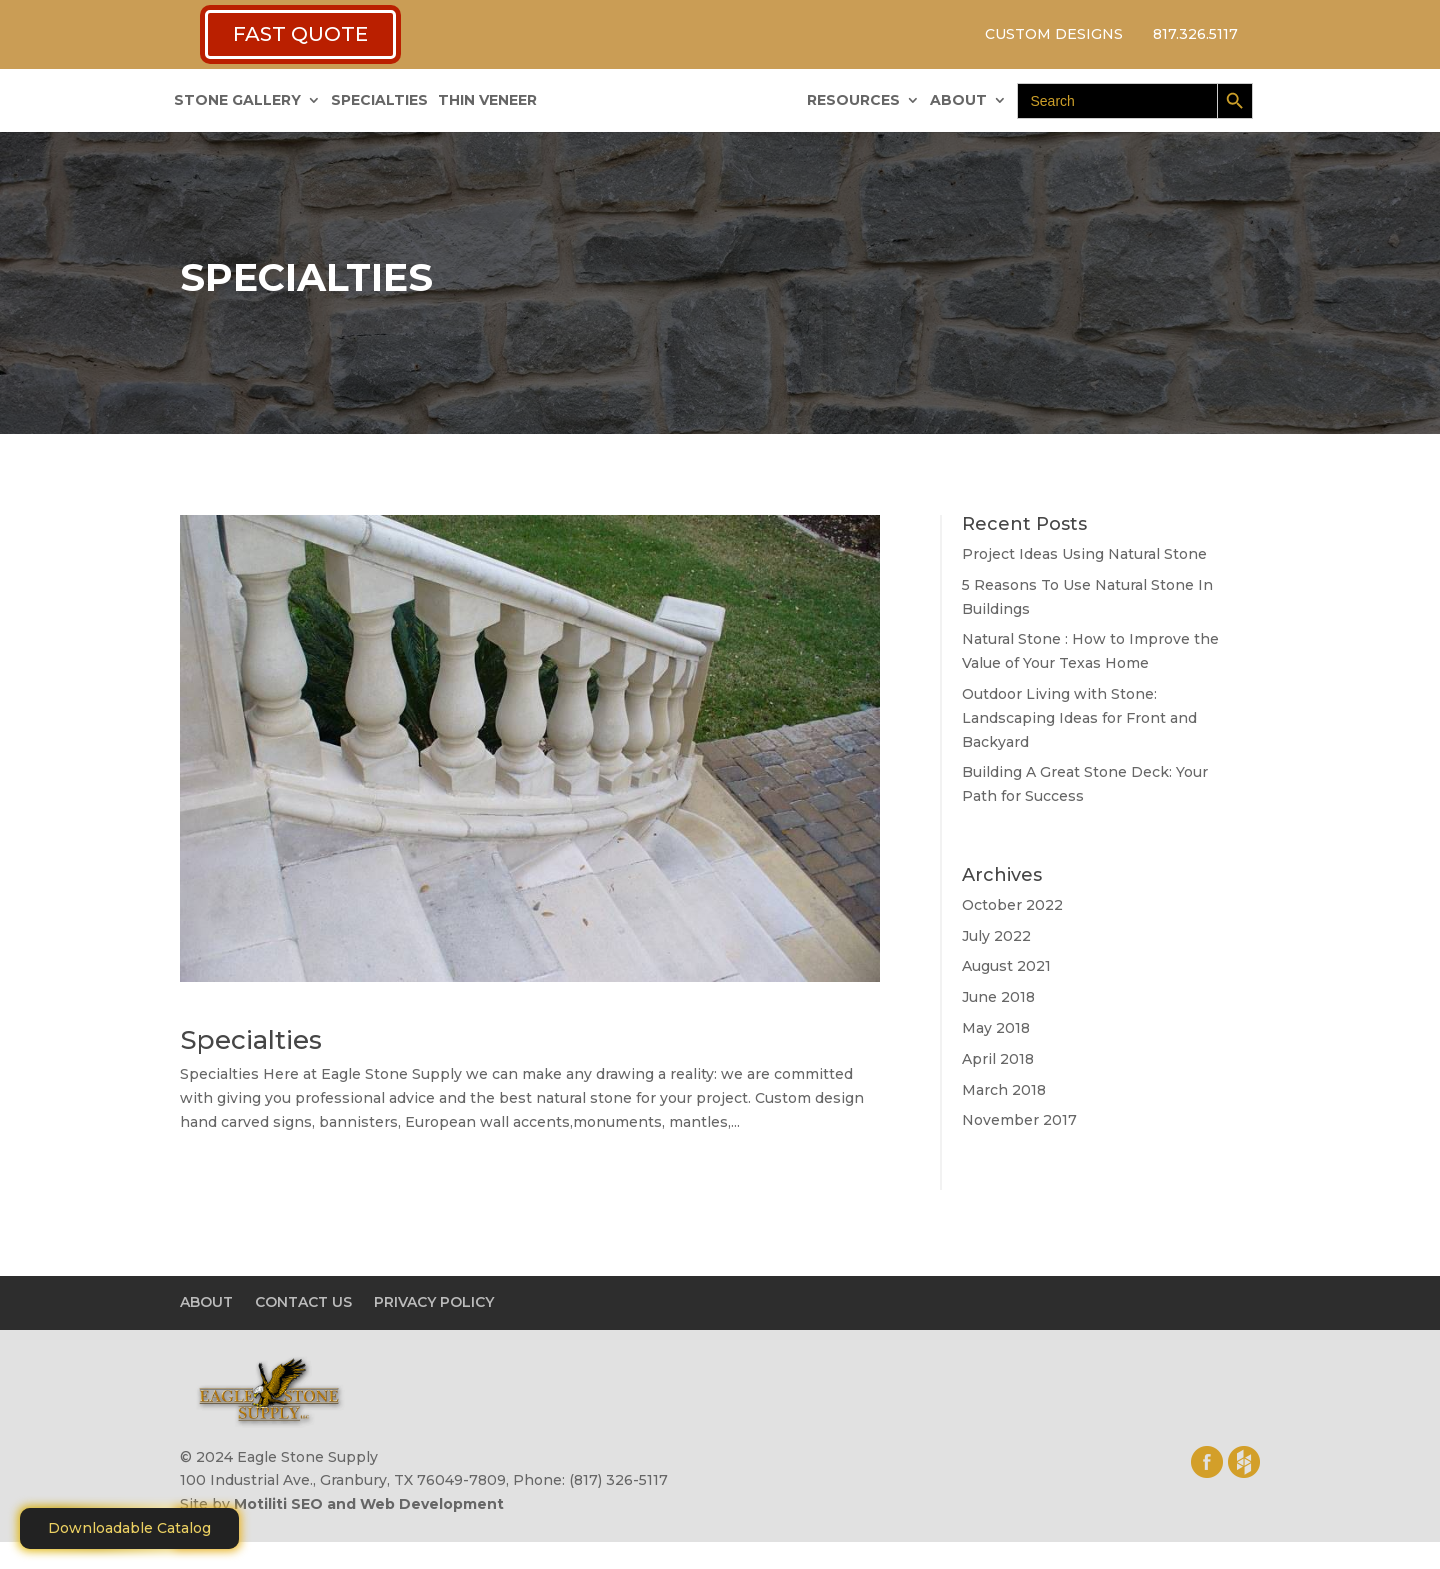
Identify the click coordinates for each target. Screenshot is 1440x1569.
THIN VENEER (487, 101)
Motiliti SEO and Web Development (369, 1504)
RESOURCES (853, 101)
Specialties (251, 1040)
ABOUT (958, 101)
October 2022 (1012, 905)
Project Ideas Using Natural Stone (1084, 554)
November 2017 (1019, 1120)
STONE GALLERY (237, 101)
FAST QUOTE (300, 34)
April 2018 (998, 1059)
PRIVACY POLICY (434, 1302)
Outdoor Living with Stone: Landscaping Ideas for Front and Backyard (1079, 718)
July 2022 (996, 936)
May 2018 (996, 1028)
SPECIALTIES (379, 101)
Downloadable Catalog (129, 1528)
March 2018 (1004, 1090)
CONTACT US (303, 1302)
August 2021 (1006, 966)
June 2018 (998, 997)
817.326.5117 (1195, 34)
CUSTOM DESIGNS (1054, 34)
